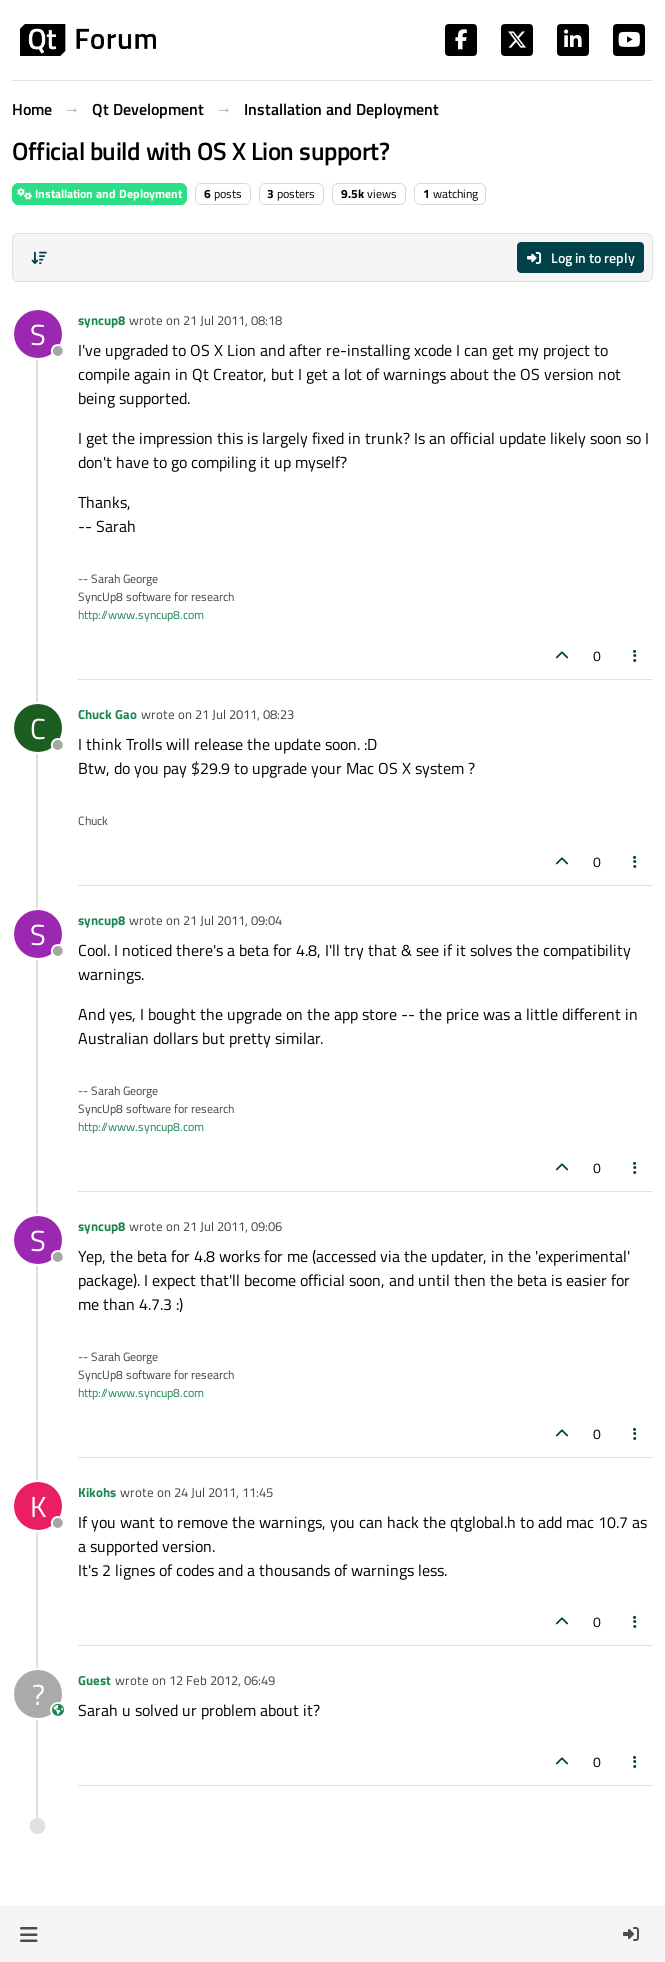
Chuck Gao (107, 714)
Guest (94, 1680)
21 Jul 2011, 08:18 (232, 320)
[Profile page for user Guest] (38, 1694)
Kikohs (97, 1492)
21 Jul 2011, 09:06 (232, 1226)
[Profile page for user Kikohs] (38, 1506)
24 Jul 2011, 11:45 (223, 1492)
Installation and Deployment (99, 193)
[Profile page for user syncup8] (38, 334)
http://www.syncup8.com (141, 614)
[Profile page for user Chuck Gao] (38, 728)
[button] (28, 1934)
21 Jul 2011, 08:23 (244, 714)
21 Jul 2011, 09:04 (232, 920)
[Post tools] (636, 655)
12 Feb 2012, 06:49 (222, 1680)
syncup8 (101, 320)
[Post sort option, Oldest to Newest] (39, 258)
